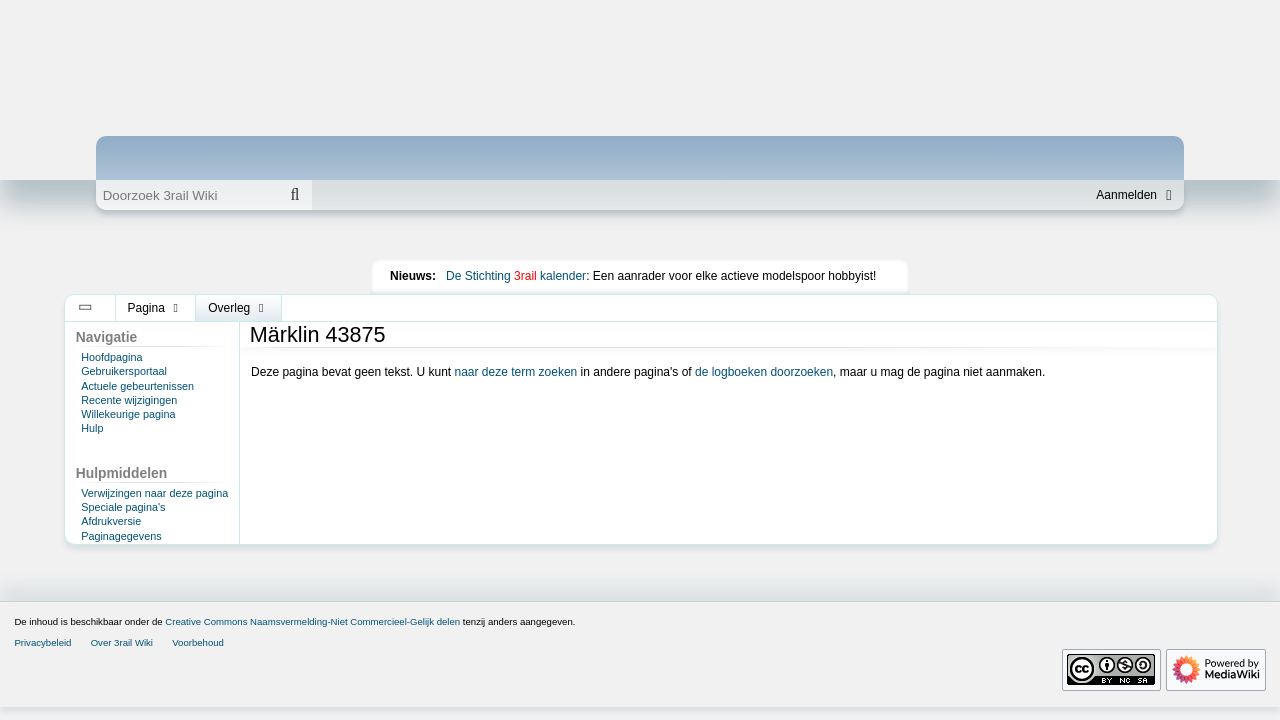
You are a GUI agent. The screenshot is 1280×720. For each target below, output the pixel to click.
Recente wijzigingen (129, 400)
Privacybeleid (42, 642)
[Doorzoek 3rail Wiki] (187, 195)
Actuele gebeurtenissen (137, 386)
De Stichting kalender (516, 276)
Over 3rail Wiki (122, 642)
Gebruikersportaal (124, 371)
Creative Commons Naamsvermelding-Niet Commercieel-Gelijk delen (312, 621)
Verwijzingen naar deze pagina (154, 493)
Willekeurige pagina (128, 414)
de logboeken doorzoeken (764, 372)
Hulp (92, 428)
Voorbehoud (198, 642)
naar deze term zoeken (516, 372)
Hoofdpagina (111, 357)
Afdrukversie (111, 521)
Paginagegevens (121, 536)
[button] (85, 308)
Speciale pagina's (123, 507)
